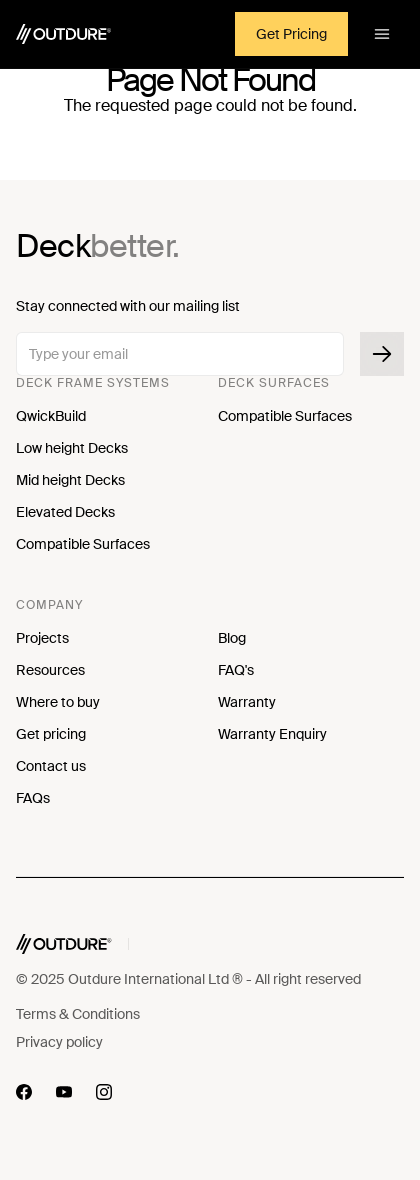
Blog (232, 638)
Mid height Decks (70, 480)
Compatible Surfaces (83, 544)
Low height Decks (72, 448)
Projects (42, 638)
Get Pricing (291, 34)
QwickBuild (51, 416)
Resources (50, 670)
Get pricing (51, 734)
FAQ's (236, 670)
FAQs (33, 798)
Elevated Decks (65, 512)
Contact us (51, 766)
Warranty (247, 702)
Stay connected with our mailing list (128, 306)
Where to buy (58, 702)
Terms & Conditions (78, 1014)
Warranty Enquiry (272, 734)
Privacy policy (59, 1042)
